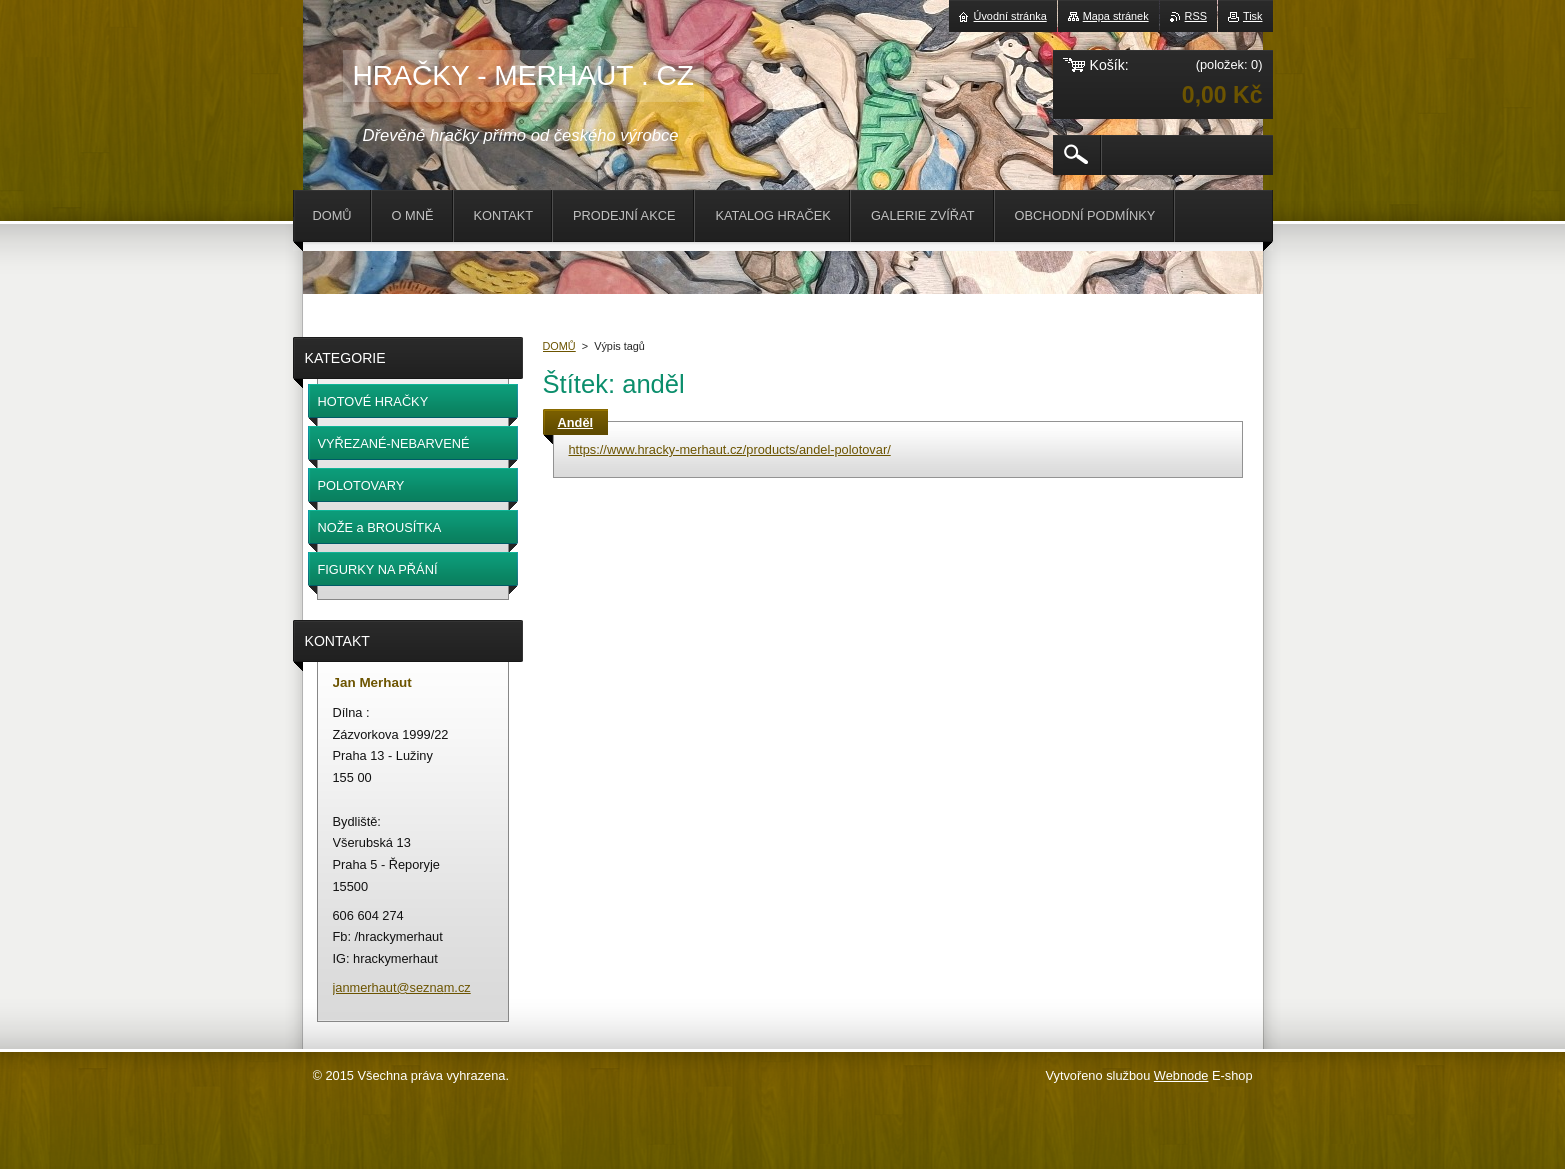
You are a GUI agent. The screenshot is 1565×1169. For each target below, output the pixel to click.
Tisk (1253, 16)
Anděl (576, 422)
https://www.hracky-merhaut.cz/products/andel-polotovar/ (730, 449)
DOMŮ (559, 346)
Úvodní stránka (1010, 16)
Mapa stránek (1116, 16)
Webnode (1181, 1075)
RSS (1196, 16)
